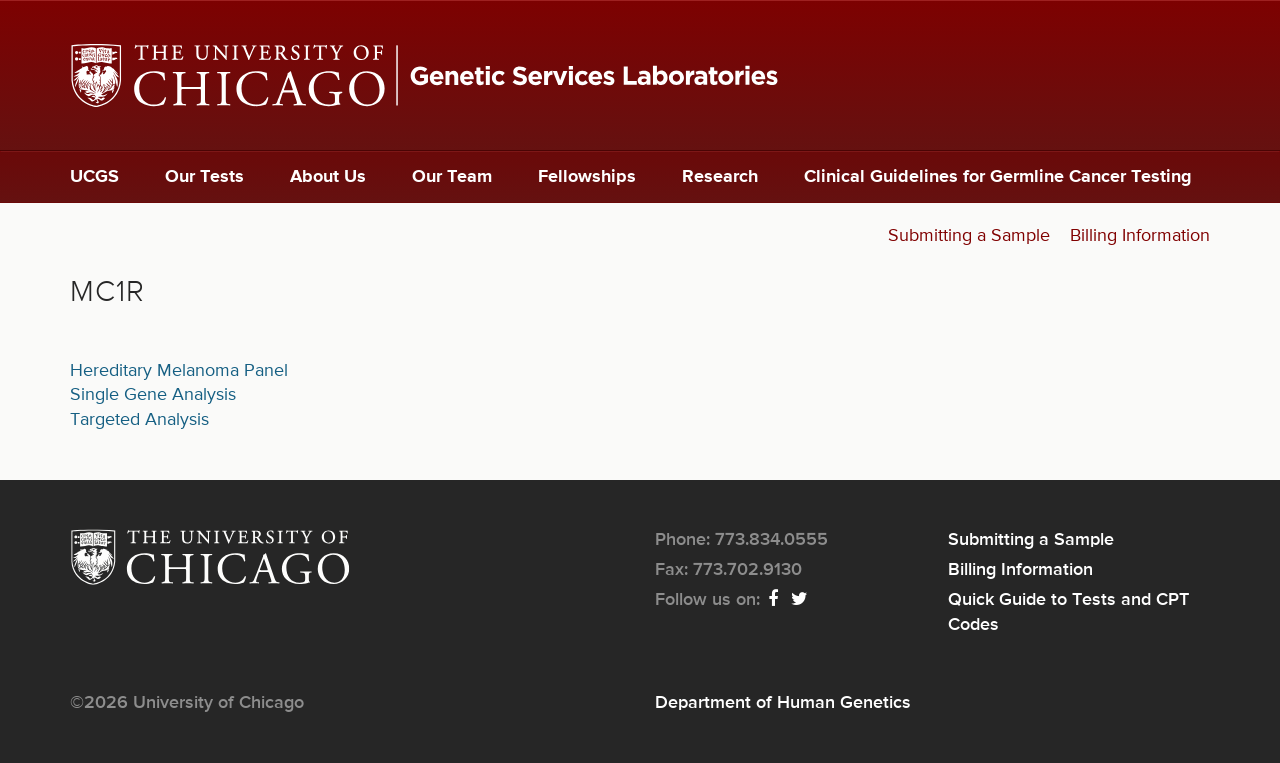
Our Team (452, 177)
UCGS (94, 177)
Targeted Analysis (139, 420)
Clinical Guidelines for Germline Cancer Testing (998, 177)
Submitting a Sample (969, 236)
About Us (328, 177)
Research (720, 177)
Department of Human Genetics (783, 703)
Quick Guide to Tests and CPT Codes (1068, 612)
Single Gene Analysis (153, 395)
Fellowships (587, 177)
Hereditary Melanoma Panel (179, 371)
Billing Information (1140, 236)
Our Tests (204, 177)
